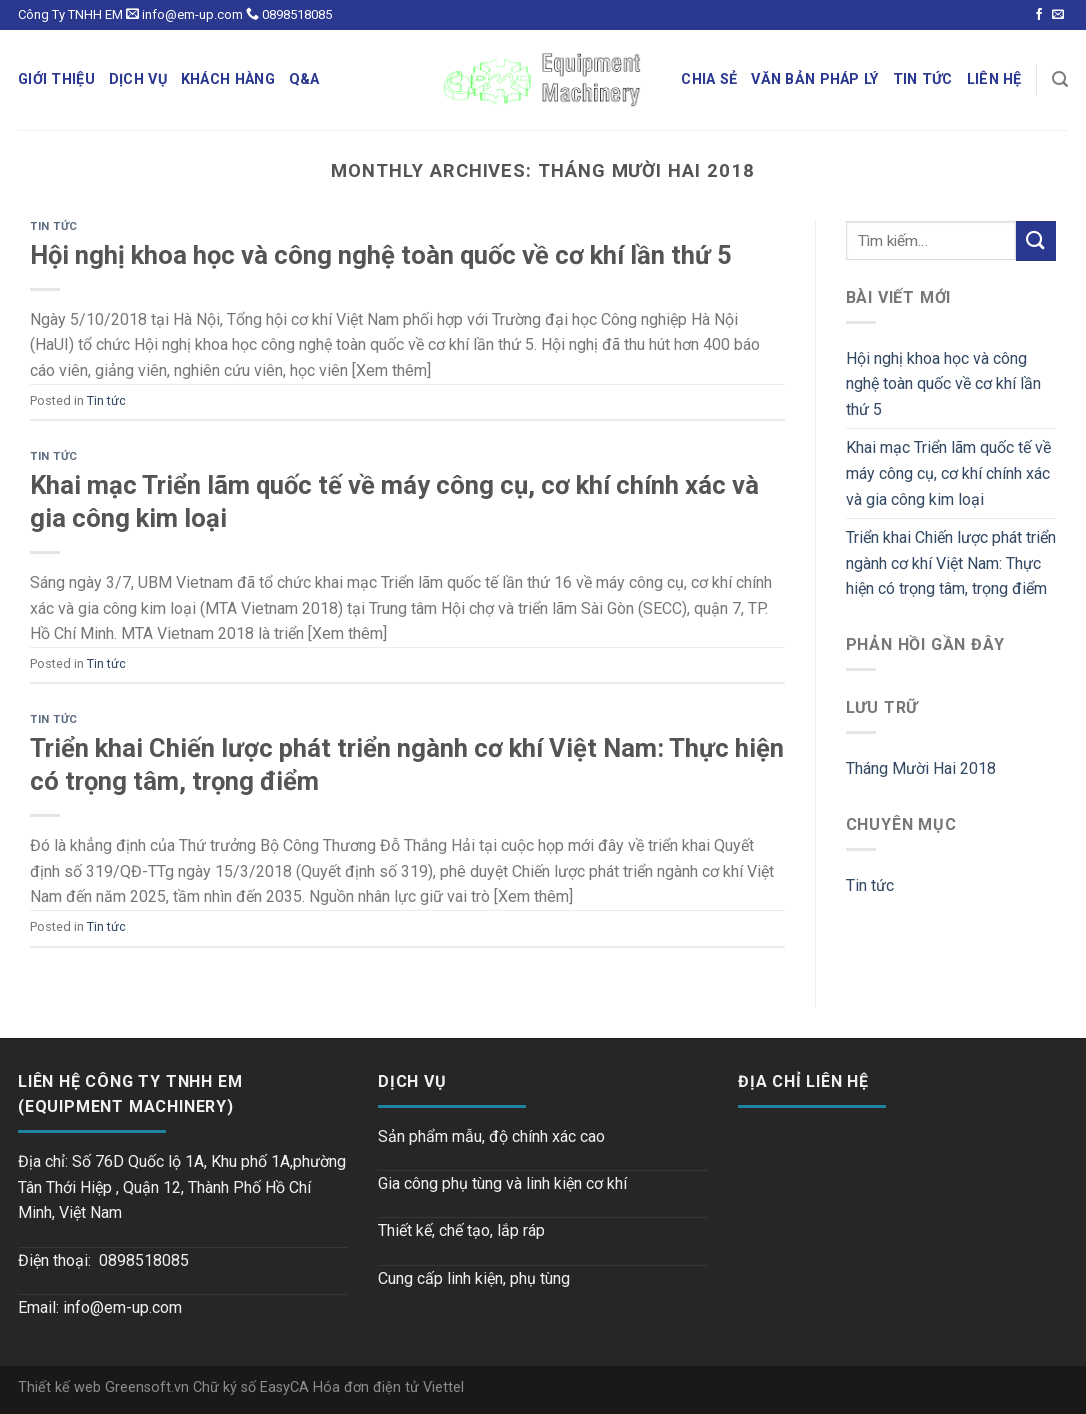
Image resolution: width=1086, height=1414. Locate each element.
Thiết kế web (61, 1387)
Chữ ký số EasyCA (253, 1387)
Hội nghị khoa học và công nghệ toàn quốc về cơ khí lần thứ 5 (381, 255)
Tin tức (54, 226)
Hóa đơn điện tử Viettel (388, 1387)
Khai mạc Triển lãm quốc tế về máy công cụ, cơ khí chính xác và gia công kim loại (948, 473)
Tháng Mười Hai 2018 (921, 768)
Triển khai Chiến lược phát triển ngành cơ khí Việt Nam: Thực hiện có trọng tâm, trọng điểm (951, 563)
